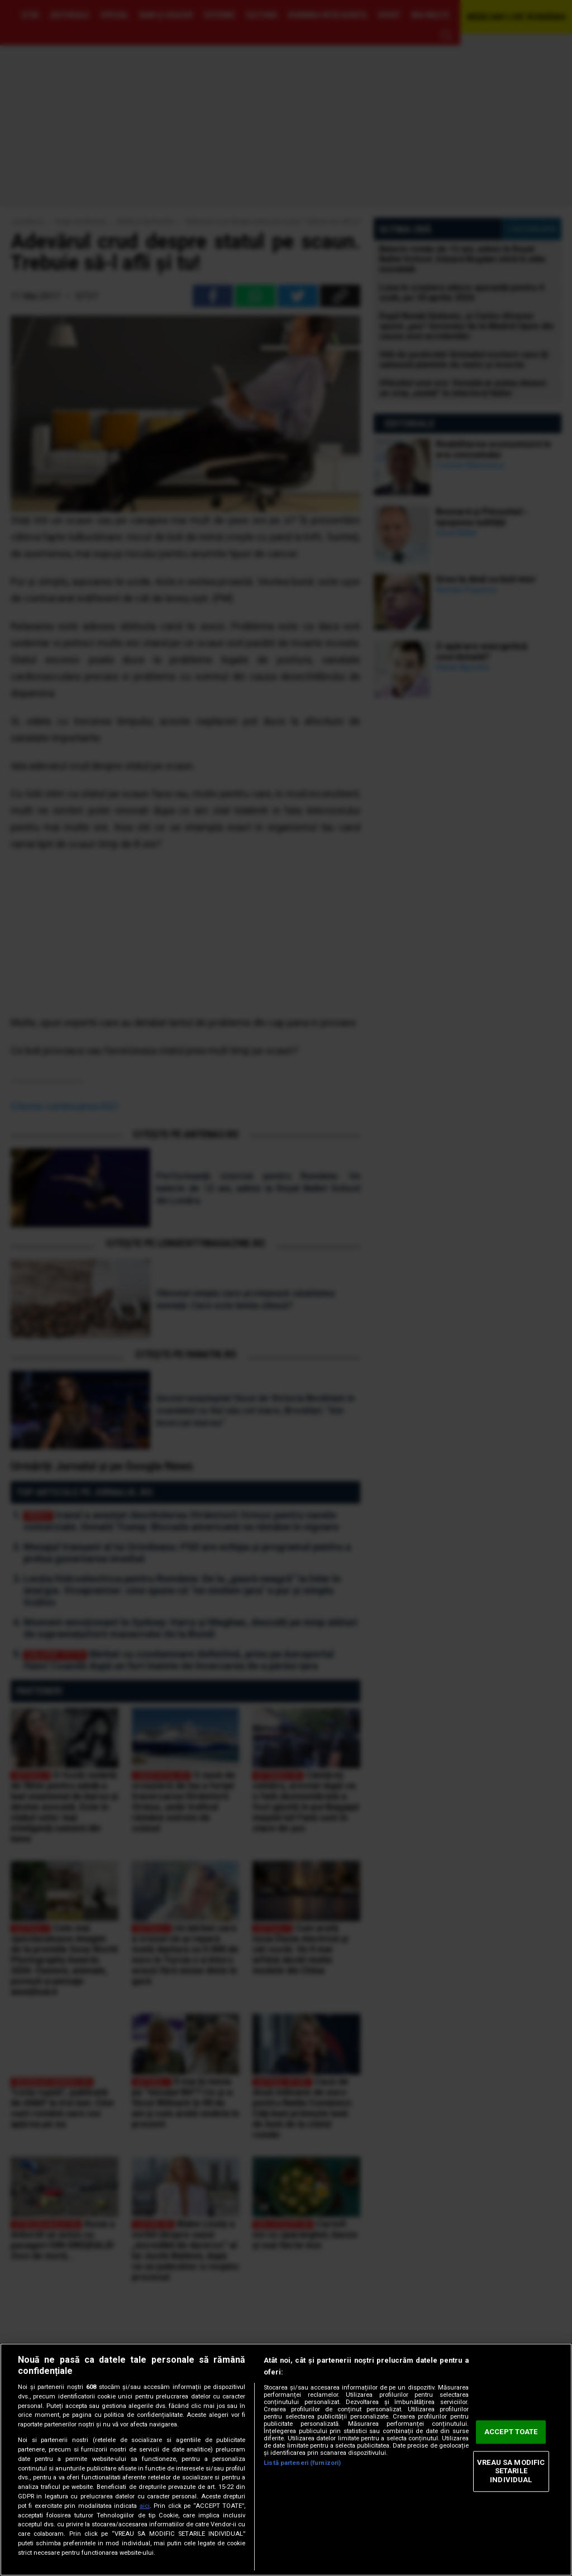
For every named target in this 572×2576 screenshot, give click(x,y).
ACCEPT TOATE (511, 2432)
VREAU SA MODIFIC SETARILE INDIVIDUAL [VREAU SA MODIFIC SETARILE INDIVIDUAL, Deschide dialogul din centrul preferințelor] (511, 2471)
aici (145, 2506)
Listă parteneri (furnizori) (302, 2463)
